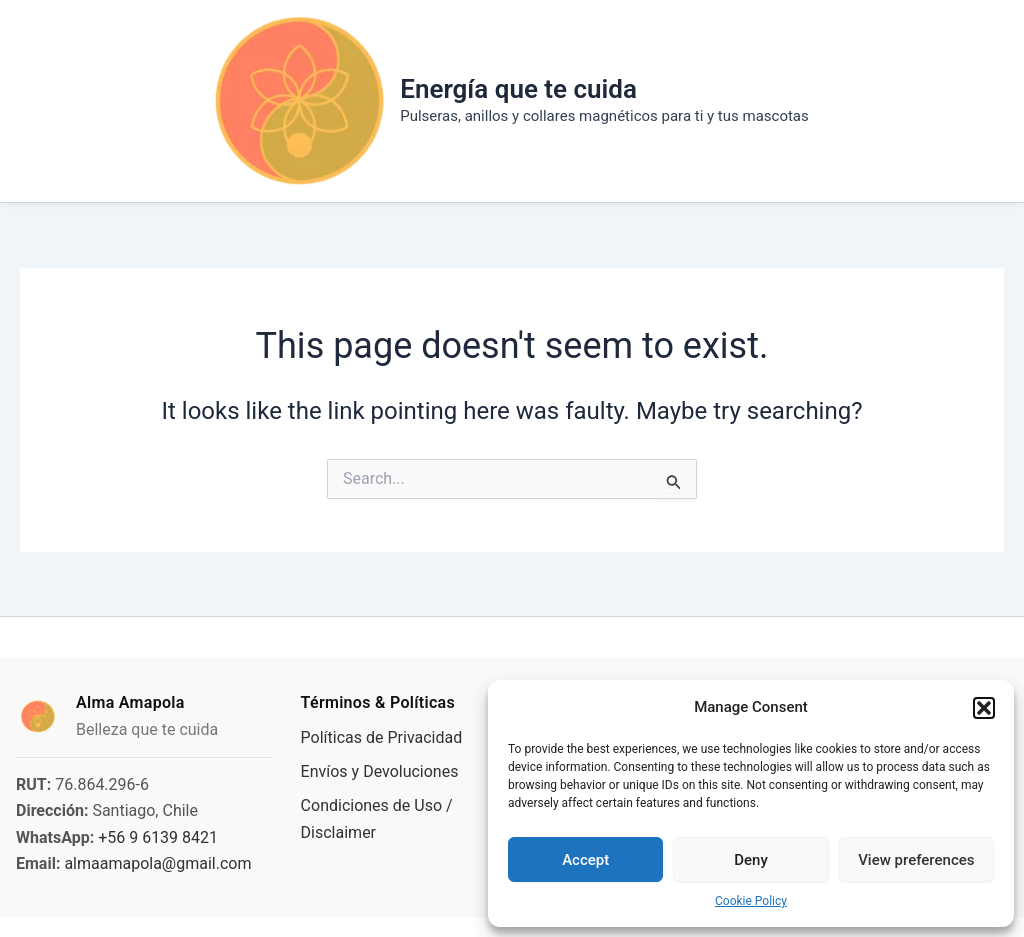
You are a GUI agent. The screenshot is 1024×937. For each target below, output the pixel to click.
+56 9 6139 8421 (158, 837)
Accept (585, 860)
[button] (984, 708)
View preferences (916, 860)
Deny (751, 860)
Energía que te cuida (518, 89)
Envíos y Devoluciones (380, 771)
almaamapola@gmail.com (157, 863)
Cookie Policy (751, 901)
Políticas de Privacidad (382, 737)
